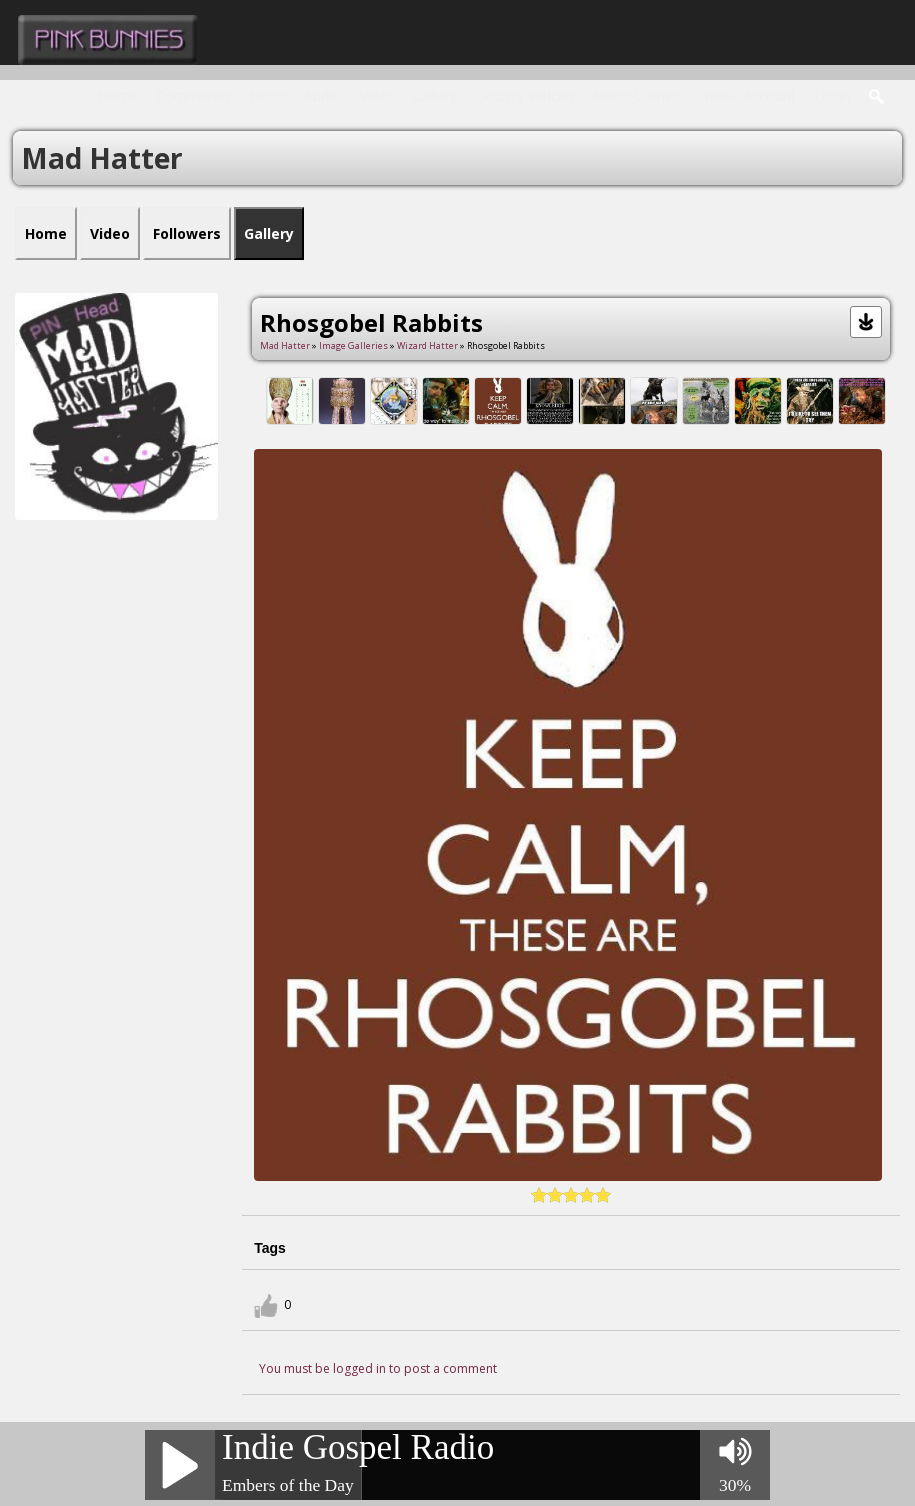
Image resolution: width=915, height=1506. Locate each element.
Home (118, 95)
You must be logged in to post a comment (378, 1368)
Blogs (267, 95)
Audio (322, 95)
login (832, 95)
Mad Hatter (285, 345)
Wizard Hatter (427, 345)
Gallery (435, 95)
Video (377, 95)
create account (746, 95)
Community (193, 95)
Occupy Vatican (524, 95)
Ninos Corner (635, 95)
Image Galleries (353, 345)
